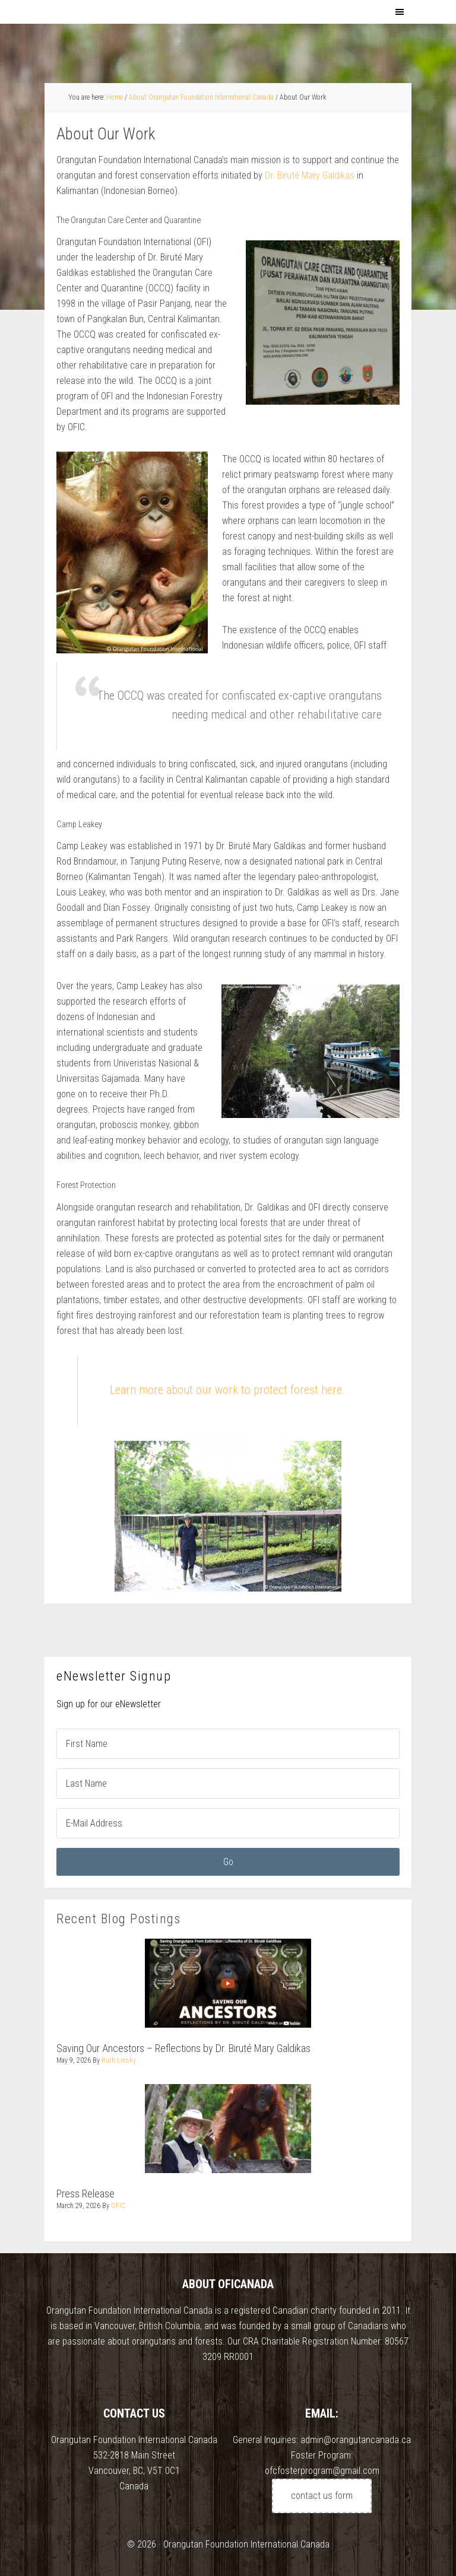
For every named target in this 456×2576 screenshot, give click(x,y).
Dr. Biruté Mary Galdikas (311, 175)
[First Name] (227, 1744)
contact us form (322, 2495)
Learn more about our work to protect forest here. (227, 1390)
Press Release (85, 2193)
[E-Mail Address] (227, 1823)
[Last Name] (227, 1783)
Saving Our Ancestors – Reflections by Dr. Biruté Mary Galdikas (183, 2048)
